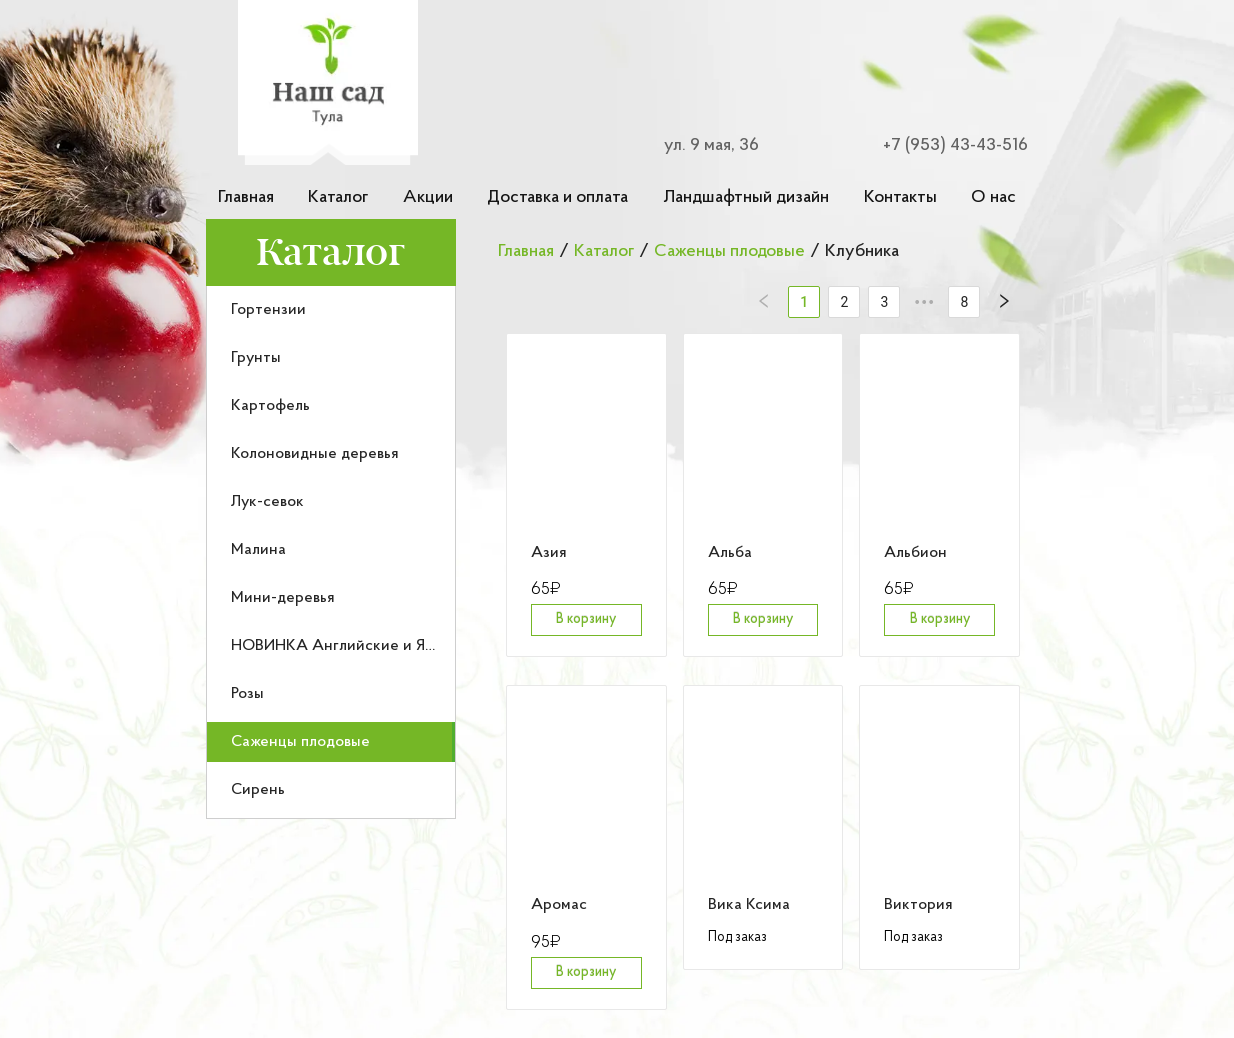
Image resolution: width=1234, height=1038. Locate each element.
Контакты (900, 197)
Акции (428, 197)
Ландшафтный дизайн (746, 197)
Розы (247, 694)
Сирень (258, 790)
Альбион (915, 553)
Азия (549, 553)
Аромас (559, 905)
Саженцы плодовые (300, 742)
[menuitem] (331, 310)
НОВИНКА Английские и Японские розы (377, 646)
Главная (246, 197)
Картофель (270, 406)
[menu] (331, 552)
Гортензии (268, 310)
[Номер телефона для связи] (944, 145)
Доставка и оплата (557, 197)
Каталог (338, 197)
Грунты (256, 358)
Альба (730, 553)
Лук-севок (267, 502)
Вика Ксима (749, 905)
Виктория (918, 905)
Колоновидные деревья (315, 454)
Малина (258, 550)
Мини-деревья (283, 598)
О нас (993, 197)
